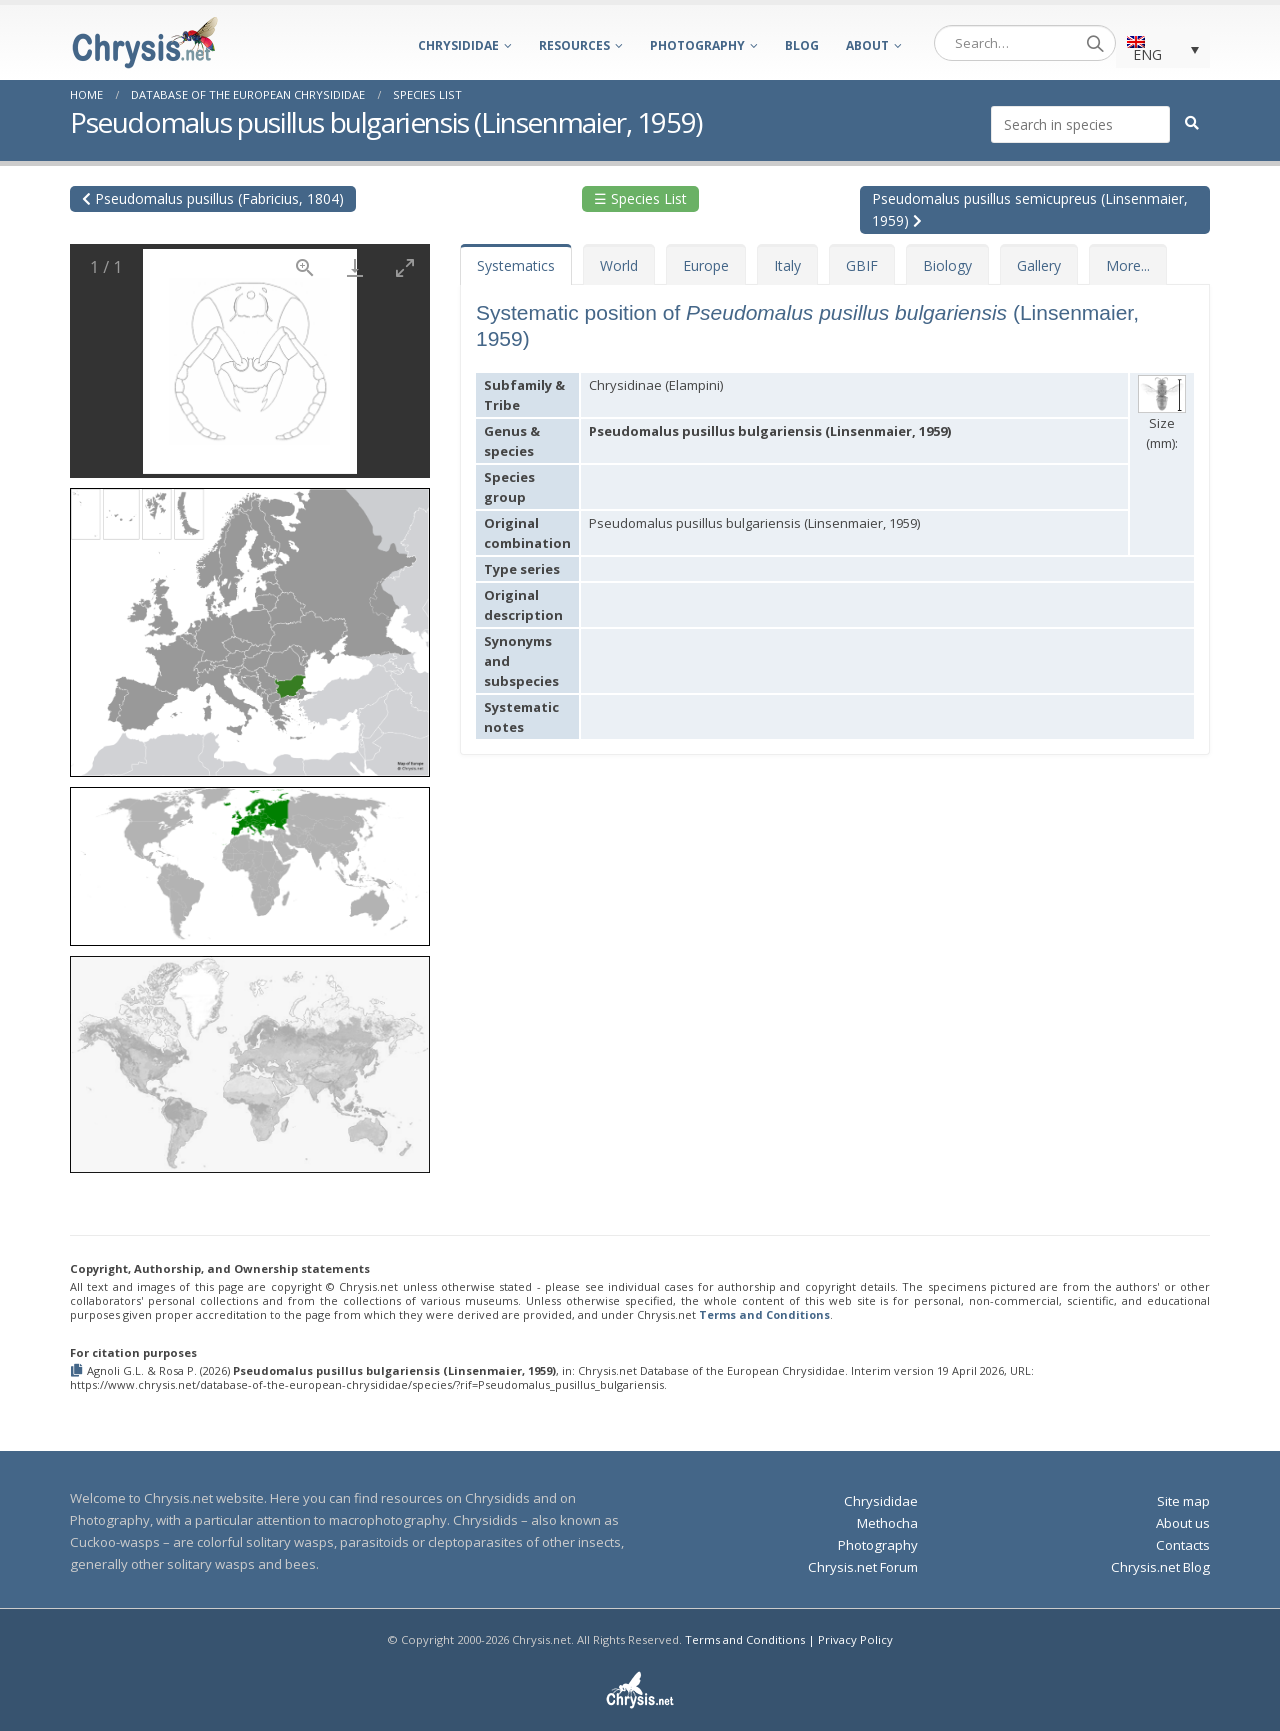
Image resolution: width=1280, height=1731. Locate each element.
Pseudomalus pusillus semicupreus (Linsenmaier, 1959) (1030, 209)
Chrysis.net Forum (863, 1567)
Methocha (887, 1523)
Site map (1183, 1501)
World (619, 265)
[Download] (355, 267)
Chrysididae (458, 45)
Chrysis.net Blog (1160, 1567)
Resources (574, 45)
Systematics (516, 265)
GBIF (862, 265)
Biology (947, 265)
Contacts (1183, 1545)
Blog (802, 45)
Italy (787, 265)
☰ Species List (640, 198)
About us (1183, 1523)
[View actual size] (305, 267)
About (867, 45)
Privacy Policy (855, 1639)
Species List (427, 94)
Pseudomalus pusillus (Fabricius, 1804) (213, 198)
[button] (250, 625)
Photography (697, 45)
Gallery (1039, 265)
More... (1128, 265)
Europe (706, 265)
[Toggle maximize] (405, 267)
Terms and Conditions (764, 1314)
